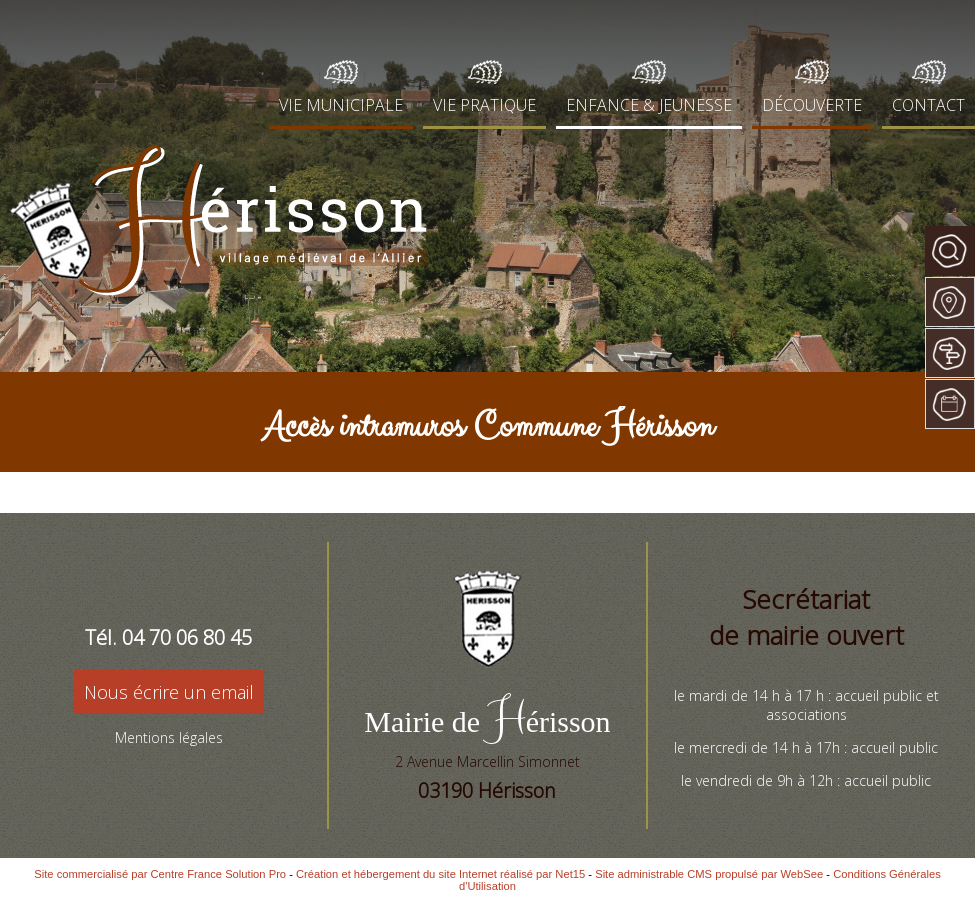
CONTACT (928, 105)
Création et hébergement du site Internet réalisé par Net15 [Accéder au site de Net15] (440, 874)
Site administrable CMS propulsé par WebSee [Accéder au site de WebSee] (709, 874)
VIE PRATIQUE (484, 105)
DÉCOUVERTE (812, 105)
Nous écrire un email (169, 692)
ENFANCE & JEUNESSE (649, 105)
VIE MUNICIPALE (341, 105)
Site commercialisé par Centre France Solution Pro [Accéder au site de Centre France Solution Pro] (160, 874)
